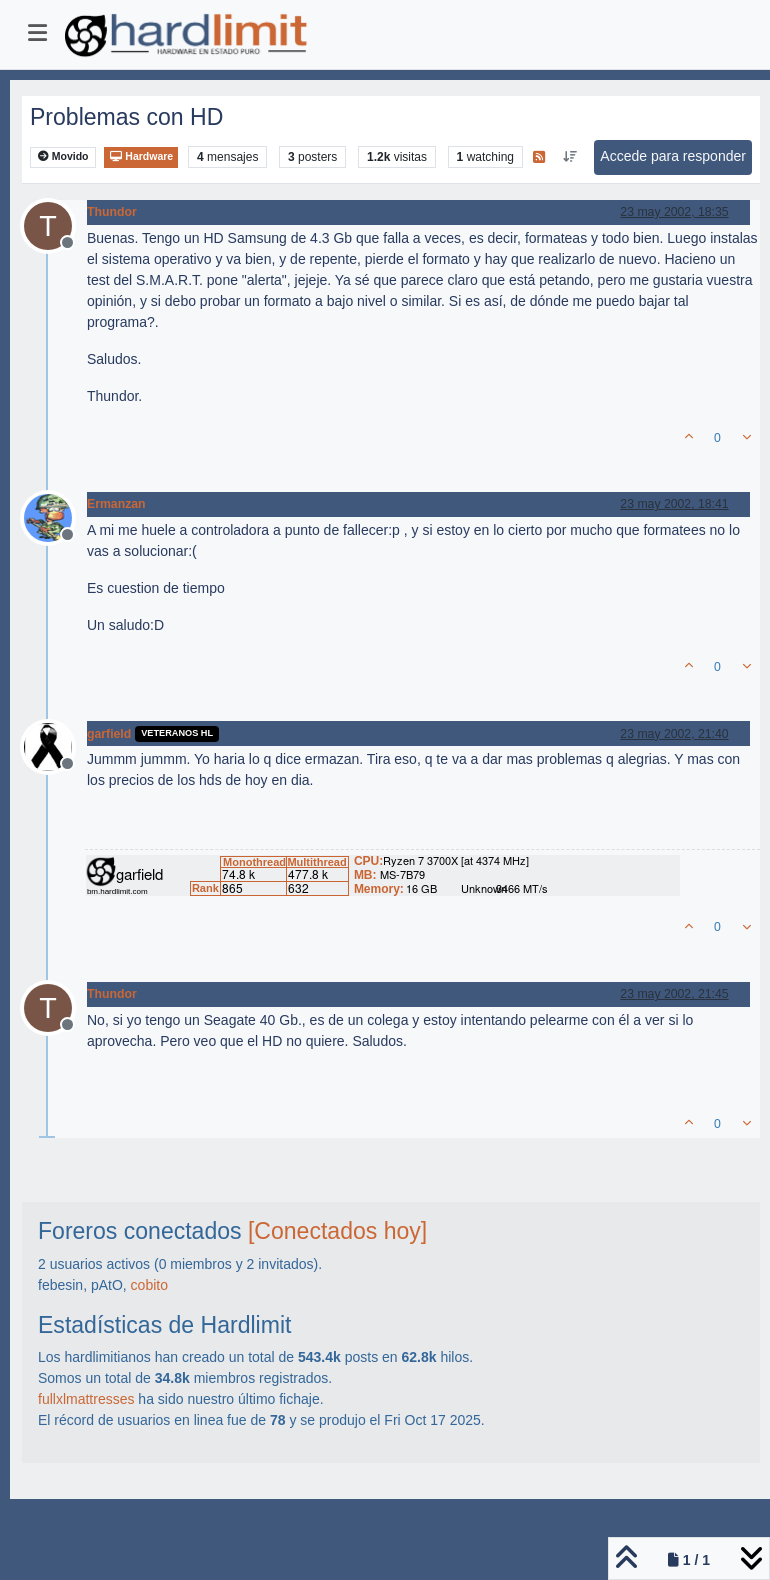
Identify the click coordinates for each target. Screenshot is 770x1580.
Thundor (112, 212)
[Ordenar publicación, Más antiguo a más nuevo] (569, 157)
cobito (149, 1285)
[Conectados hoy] (337, 1231)
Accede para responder (673, 156)
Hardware (141, 156)
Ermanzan (116, 504)
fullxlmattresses (86, 1399)
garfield (109, 734)
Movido (63, 156)
